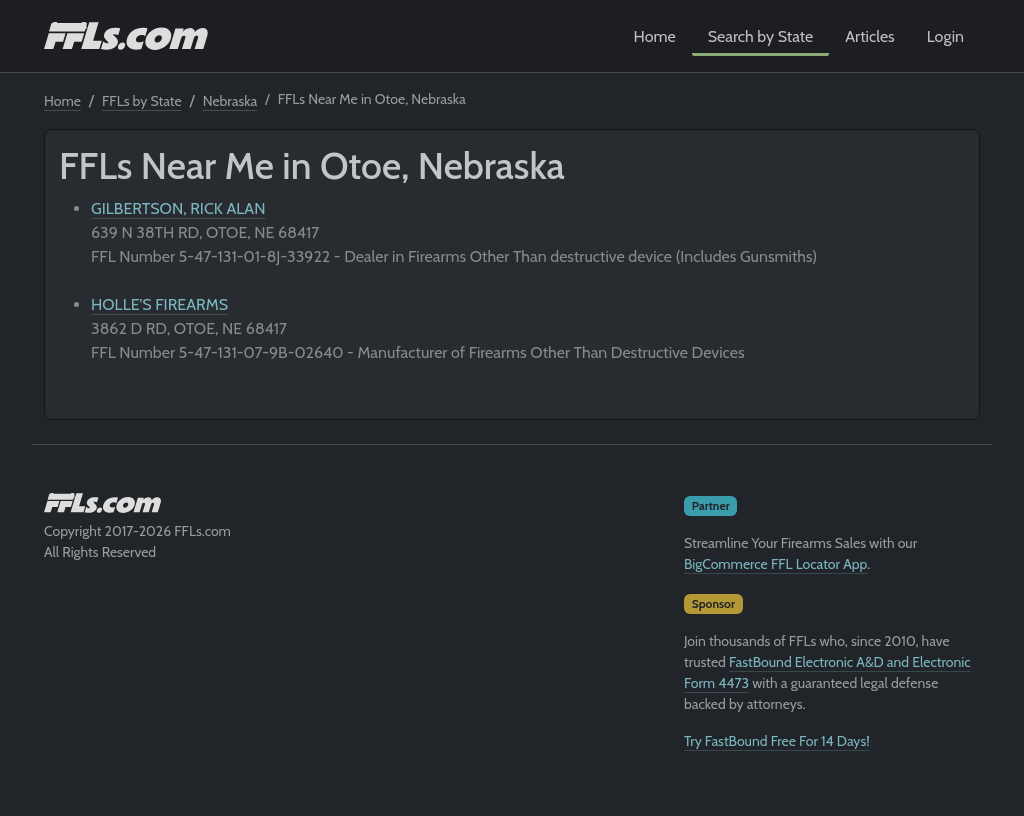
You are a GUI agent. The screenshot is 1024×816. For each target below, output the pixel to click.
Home (655, 36)
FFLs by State (142, 101)
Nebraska (230, 101)
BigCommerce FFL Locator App (775, 564)
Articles (869, 36)
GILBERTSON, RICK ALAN (178, 208)
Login (945, 36)
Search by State (761, 36)
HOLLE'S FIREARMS (159, 304)
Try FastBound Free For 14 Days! (777, 741)
